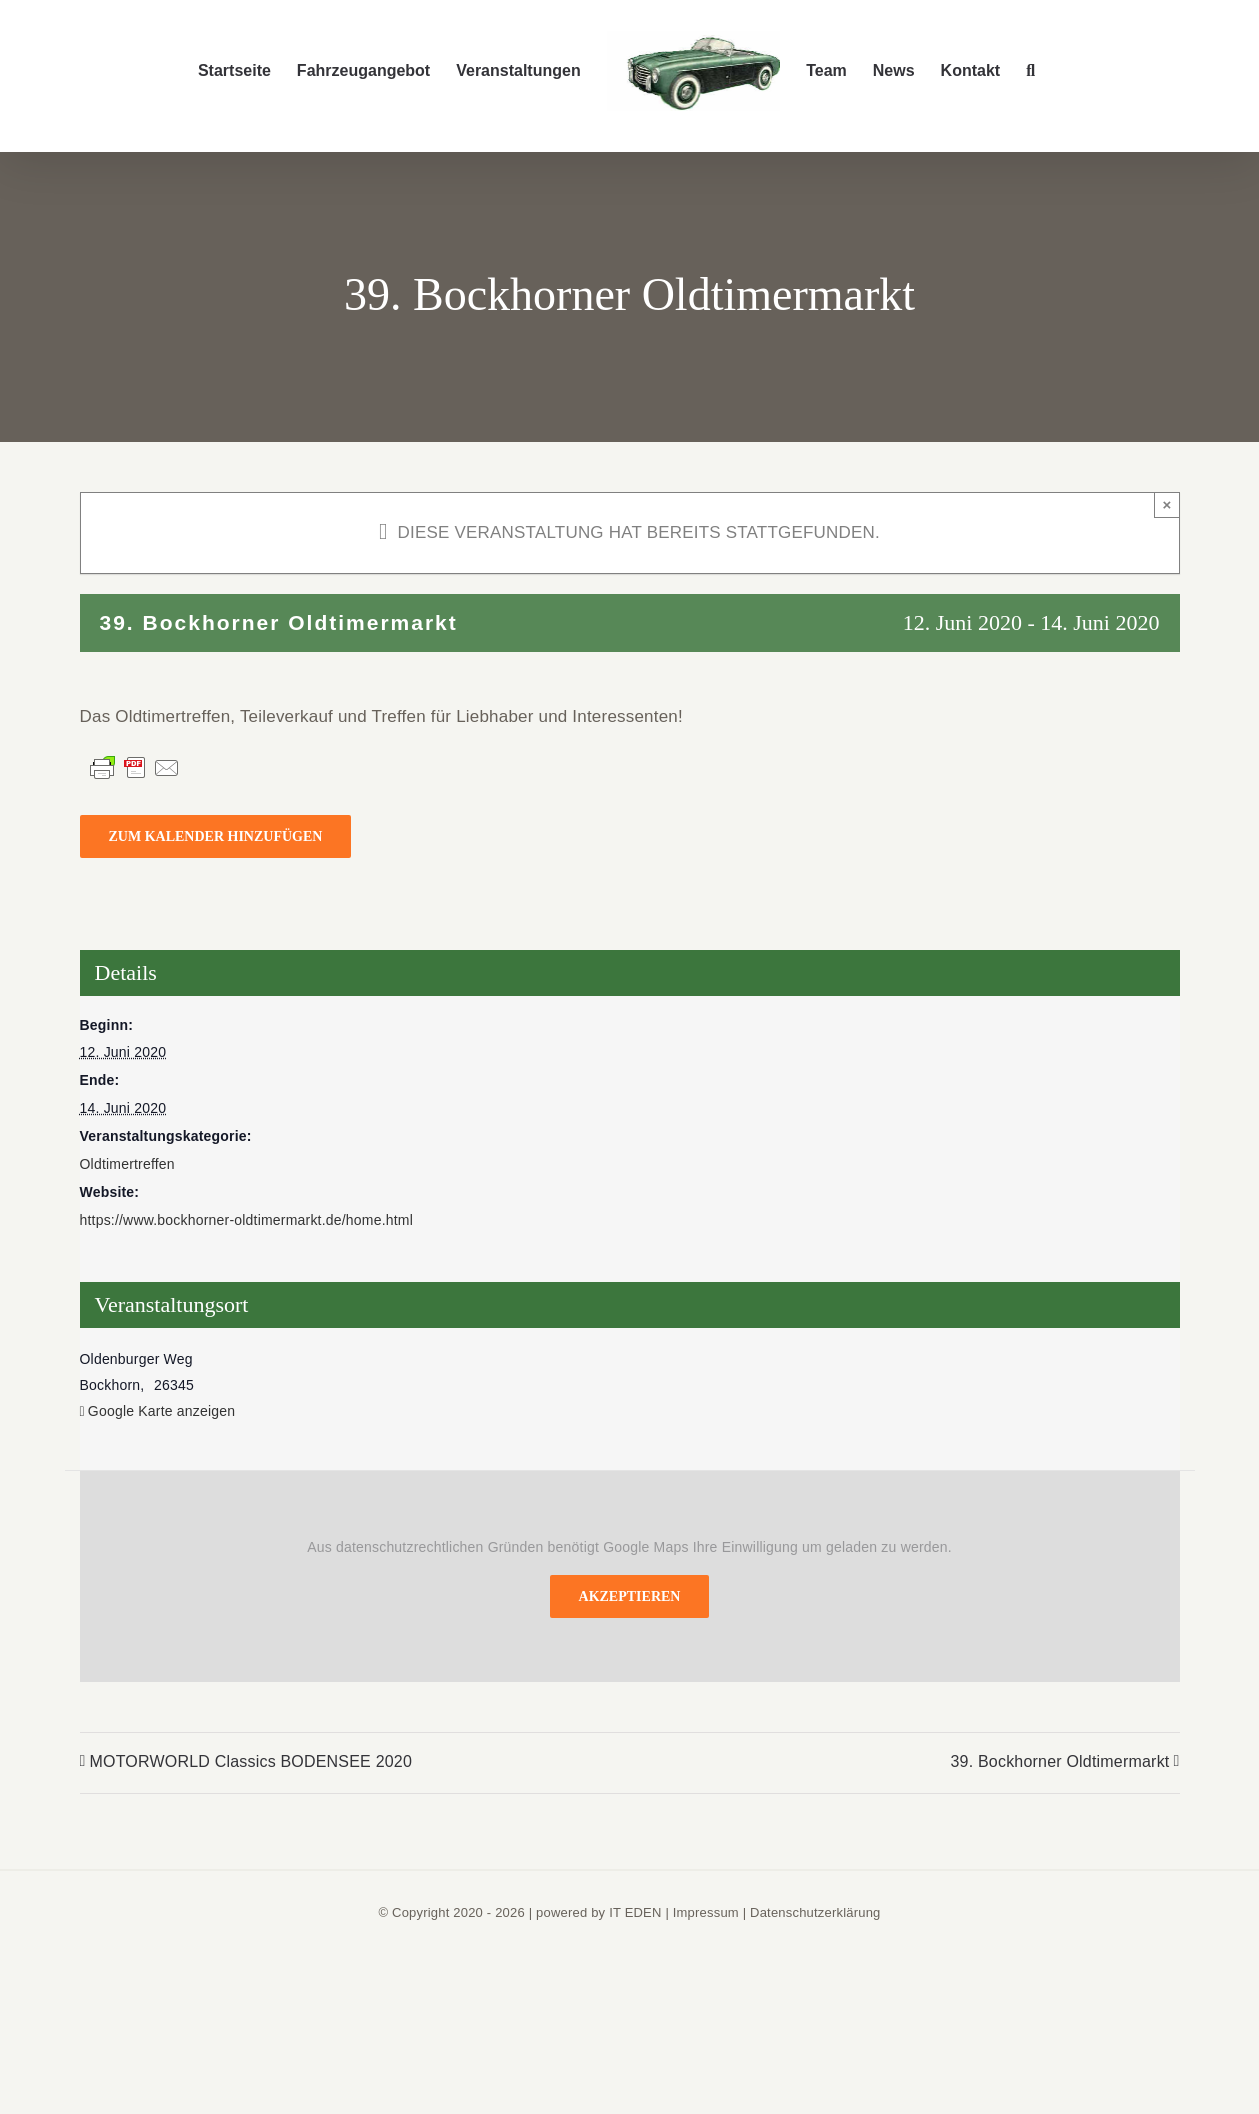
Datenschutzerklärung (815, 1912)
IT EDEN (635, 1912)
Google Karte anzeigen (161, 1411)
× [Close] (1167, 504)
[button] (1030, 71)
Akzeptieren (630, 1596)
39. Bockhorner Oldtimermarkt (1059, 1761)
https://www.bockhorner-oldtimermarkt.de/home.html (246, 1220)
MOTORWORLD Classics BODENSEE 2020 (251, 1761)
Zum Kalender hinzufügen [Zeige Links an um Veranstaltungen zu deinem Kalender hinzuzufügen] (216, 836)
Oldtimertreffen (127, 1164)
